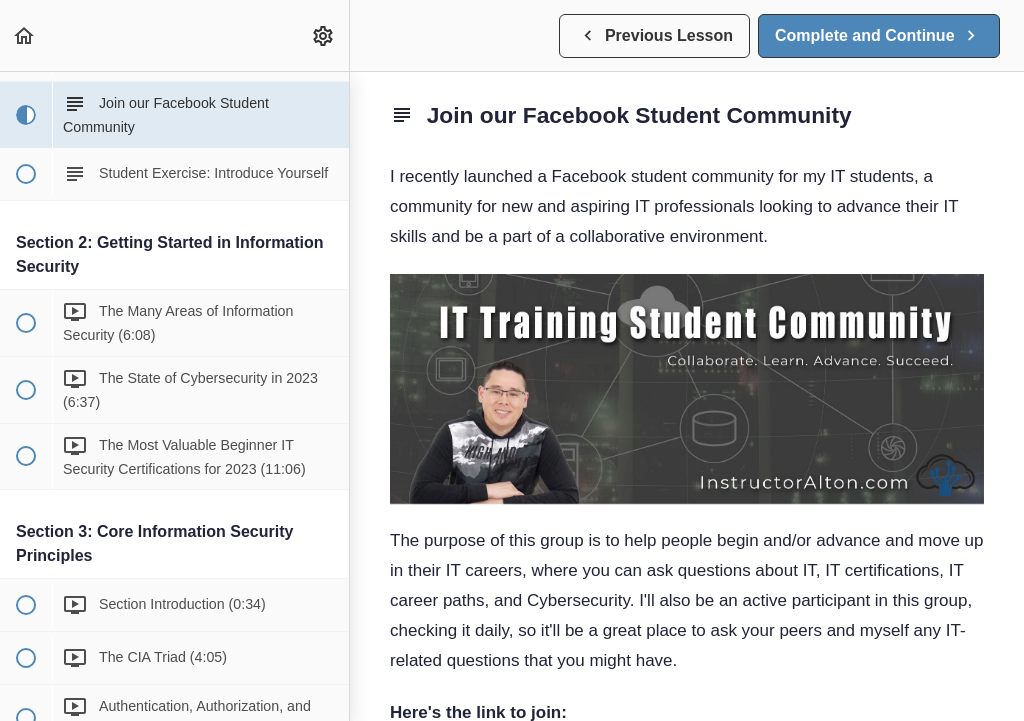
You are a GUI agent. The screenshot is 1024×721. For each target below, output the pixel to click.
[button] (25, 35)
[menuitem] (324, 35)
